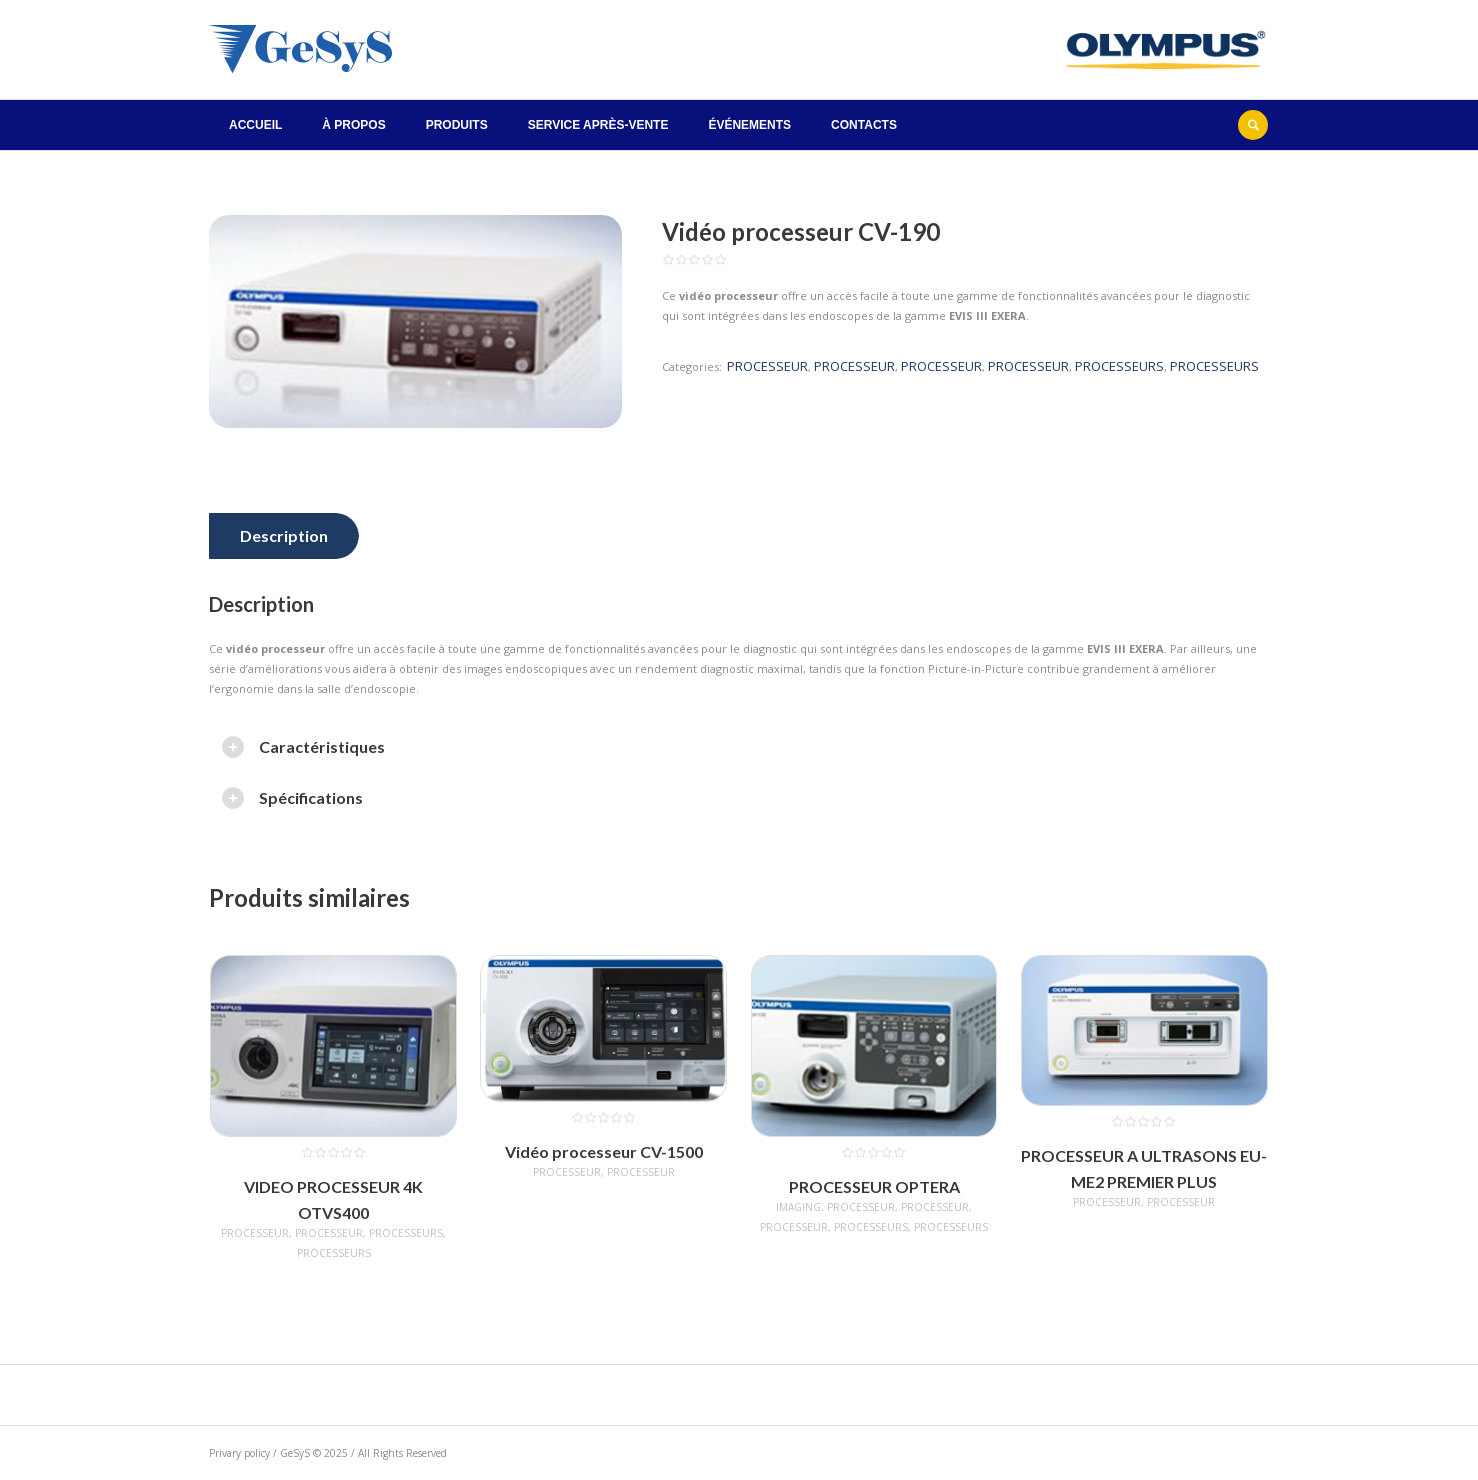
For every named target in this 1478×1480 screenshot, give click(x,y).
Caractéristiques (322, 746)
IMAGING (798, 1207)
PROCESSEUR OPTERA (874, 1186)
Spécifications (311, 797)
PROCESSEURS (1119, 366)
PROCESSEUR (767, 366)
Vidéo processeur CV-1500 (604, 1151)
